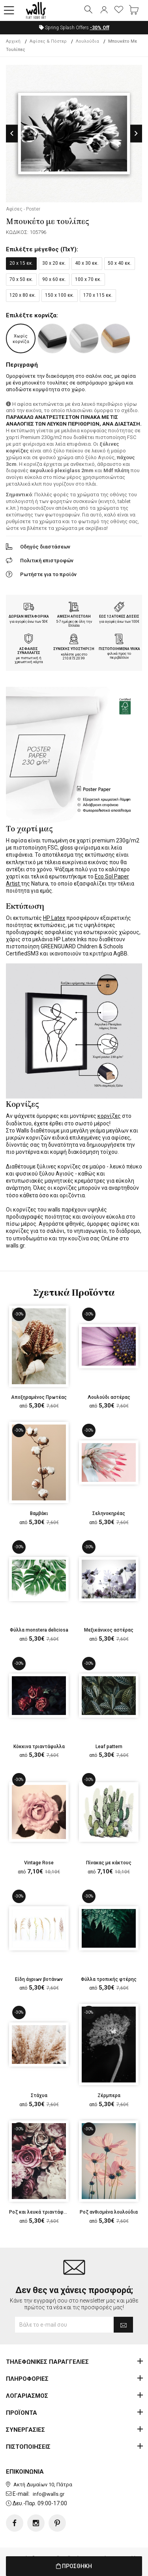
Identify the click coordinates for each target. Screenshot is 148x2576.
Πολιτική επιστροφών (46, 560)
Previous (12, 133)
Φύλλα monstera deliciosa (39, 1630)
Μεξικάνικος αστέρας (108, 1630)
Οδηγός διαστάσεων (45, 547)
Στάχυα (39, 2095)
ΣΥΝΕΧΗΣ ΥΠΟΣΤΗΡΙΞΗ (73, 649)
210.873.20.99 (74, 658)
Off (99, 27)
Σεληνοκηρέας (108, 1513)
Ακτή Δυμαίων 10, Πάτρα (42, 2484)
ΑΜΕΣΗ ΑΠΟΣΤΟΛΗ (74, 616)
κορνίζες (109, 1116)
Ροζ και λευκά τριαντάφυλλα (42, 2212)
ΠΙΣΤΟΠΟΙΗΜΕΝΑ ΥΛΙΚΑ (119, 649)
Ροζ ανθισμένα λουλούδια (109, 2212)
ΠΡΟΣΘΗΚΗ (74, 2566)
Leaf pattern (109, 1746)
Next (136, 133)
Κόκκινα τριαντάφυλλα (39, 1746)
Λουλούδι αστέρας (109, 1397)
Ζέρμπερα (108, 2095)
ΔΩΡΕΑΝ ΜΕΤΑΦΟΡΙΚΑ (29, 616)
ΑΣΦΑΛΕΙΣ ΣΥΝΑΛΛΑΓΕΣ (28, 651)
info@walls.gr (48, 2494)
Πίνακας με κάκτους (108, 1863)
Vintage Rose (39, 1863)
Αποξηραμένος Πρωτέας (39, 1397)
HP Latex (54, 918)
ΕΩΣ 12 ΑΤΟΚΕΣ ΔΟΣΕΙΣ (119, 616)
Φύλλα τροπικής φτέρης (109, 1979)
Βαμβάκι (39, 1513)
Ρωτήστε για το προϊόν (48, 574)
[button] (9, 11)
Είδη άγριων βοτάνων (39, 1979)
